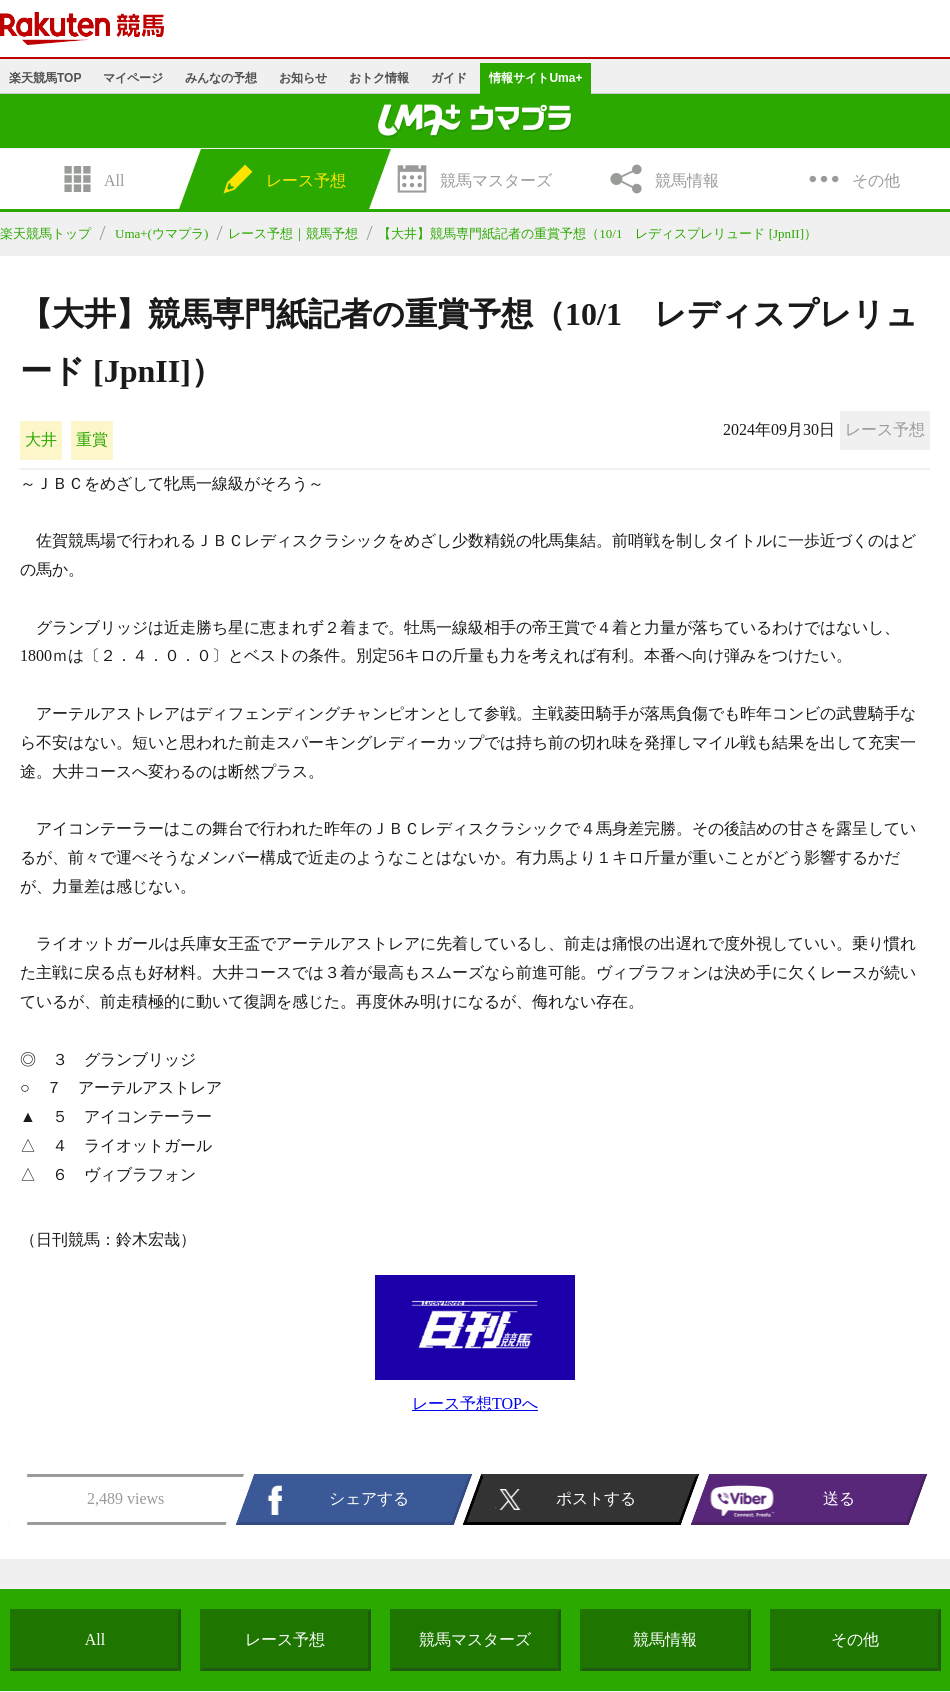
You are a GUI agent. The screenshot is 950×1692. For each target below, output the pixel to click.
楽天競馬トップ (45, 233)
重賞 (92, 439)
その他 (855, 1639)
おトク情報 (379, 78)
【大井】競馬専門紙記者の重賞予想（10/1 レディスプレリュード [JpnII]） (597, 233)
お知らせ (303, 78)
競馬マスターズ (475, 1639)
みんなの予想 (221, 78)
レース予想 (285, 1639)
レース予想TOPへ (475, 1403)
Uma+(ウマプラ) (161, 233)
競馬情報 (665, 1639)
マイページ (133, 78)
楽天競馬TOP (45, 78)
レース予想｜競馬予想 (293, 233)
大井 (41, 439)
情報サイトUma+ (535, 78)
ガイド (449, 78)
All (95, 1639)
